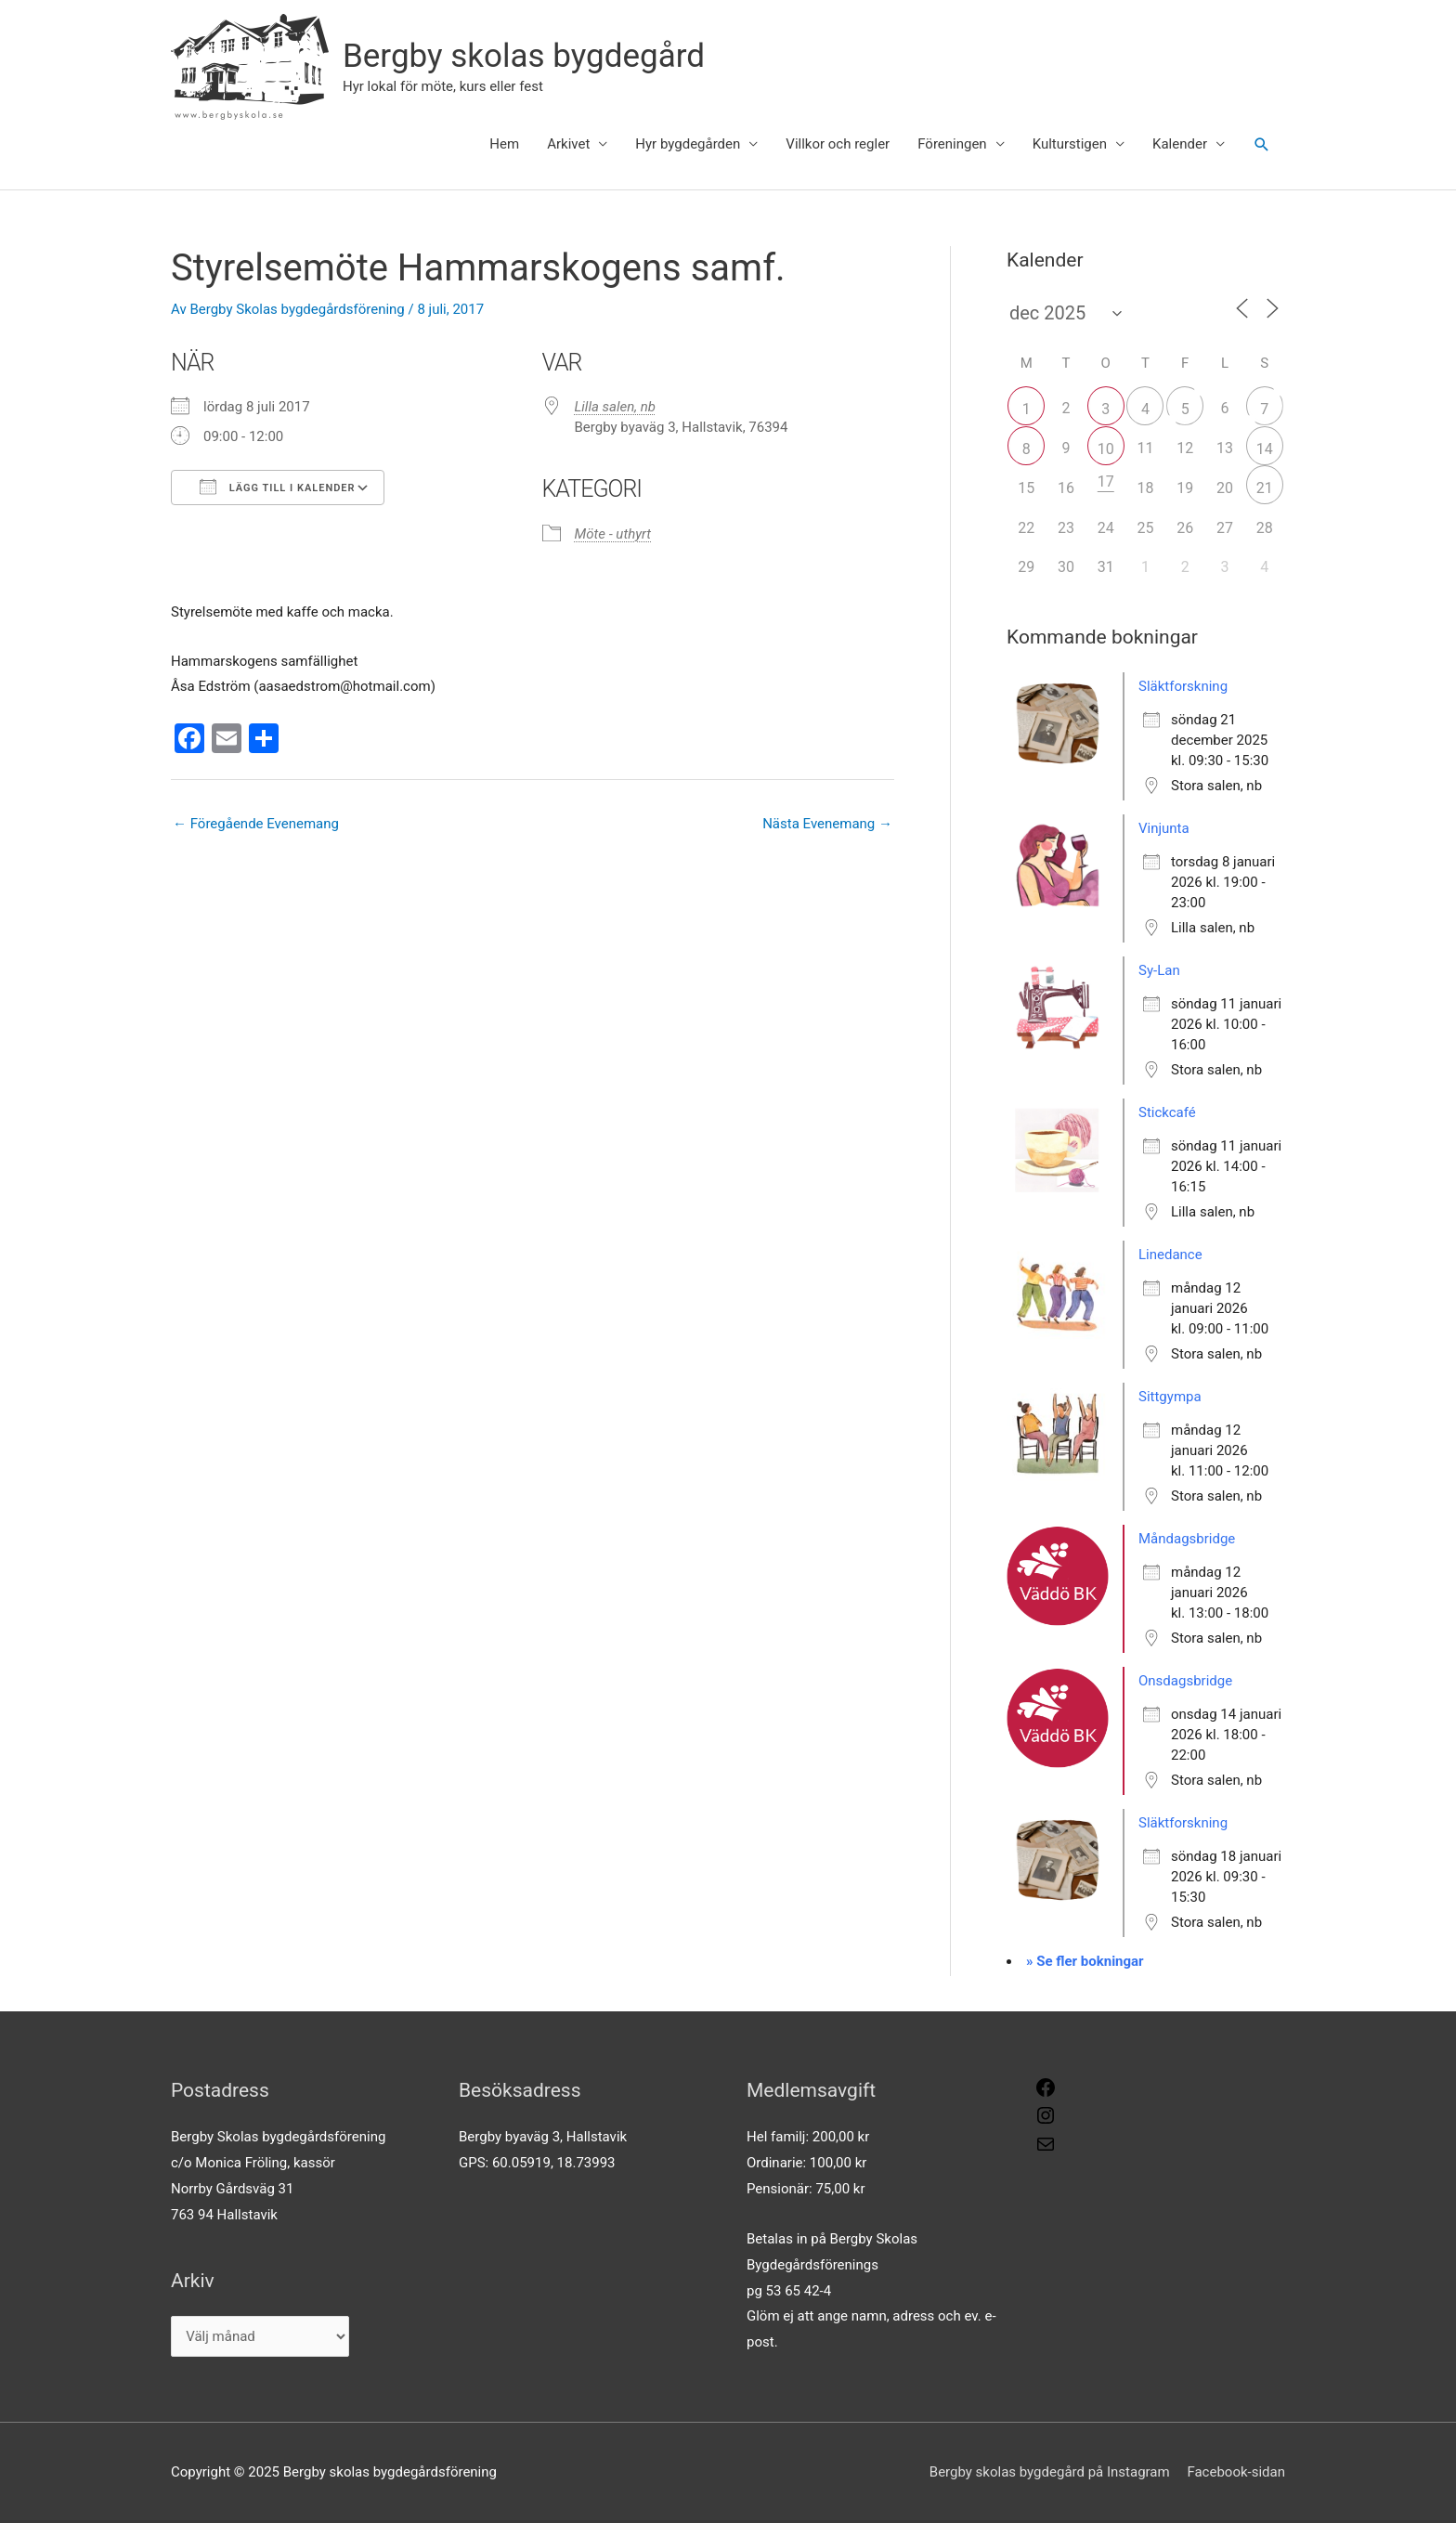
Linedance (1170, 1254)
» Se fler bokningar (1085, 1961)
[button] (1262, 145)
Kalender (1179, 144)
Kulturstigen (1070, 144)
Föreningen (951, 144)
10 (1106, 449)
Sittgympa (1170, 1396)
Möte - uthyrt (613, 534)
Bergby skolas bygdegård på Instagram (1050, 2472)
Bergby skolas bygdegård (524, 56)
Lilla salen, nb (615, 406)
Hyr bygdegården (687, 144)
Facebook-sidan (1236, 2472)
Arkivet (568, 144)
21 (1264, 488)
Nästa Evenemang (827, 823)
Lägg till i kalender (278, 486)
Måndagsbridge (1186, 1538)
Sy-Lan (1159, 970)
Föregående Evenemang (256, 823)
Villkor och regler (838, 144)
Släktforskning (1183, 686)
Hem (504, 144)
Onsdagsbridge (1185, 1680)
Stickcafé (1167, 1112)
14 (1264, 449)
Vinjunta (1164, 828)
